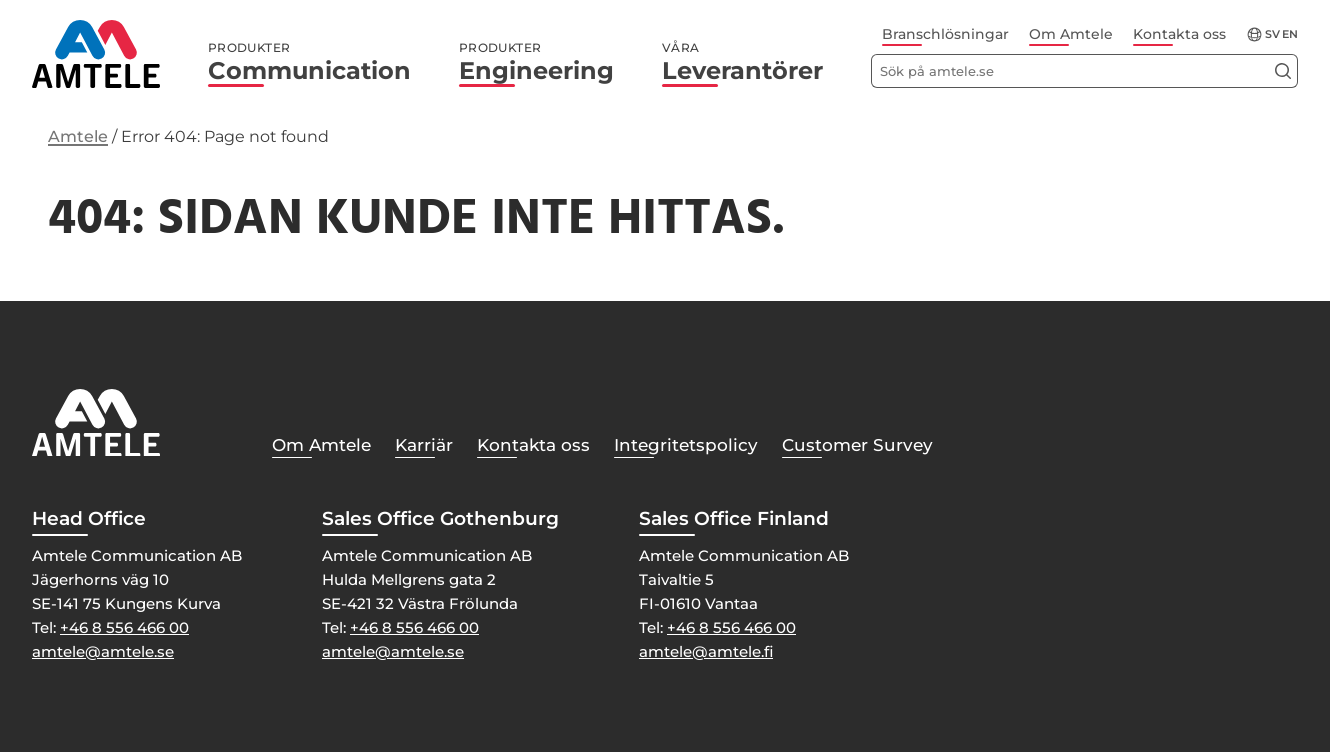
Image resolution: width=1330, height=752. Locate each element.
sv (1272, 34)
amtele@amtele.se (103, 651)
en (1290, 34)
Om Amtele (1071, 34)
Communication (309, 63)
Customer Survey (857, 445)
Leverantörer (742, 63)
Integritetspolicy (686, 445)
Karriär (424, 445)
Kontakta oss (1179, 34)
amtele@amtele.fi (706, 651)
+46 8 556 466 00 (124, 627)
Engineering (536, 63)
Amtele (78, 136)
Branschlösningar (945, 34)
